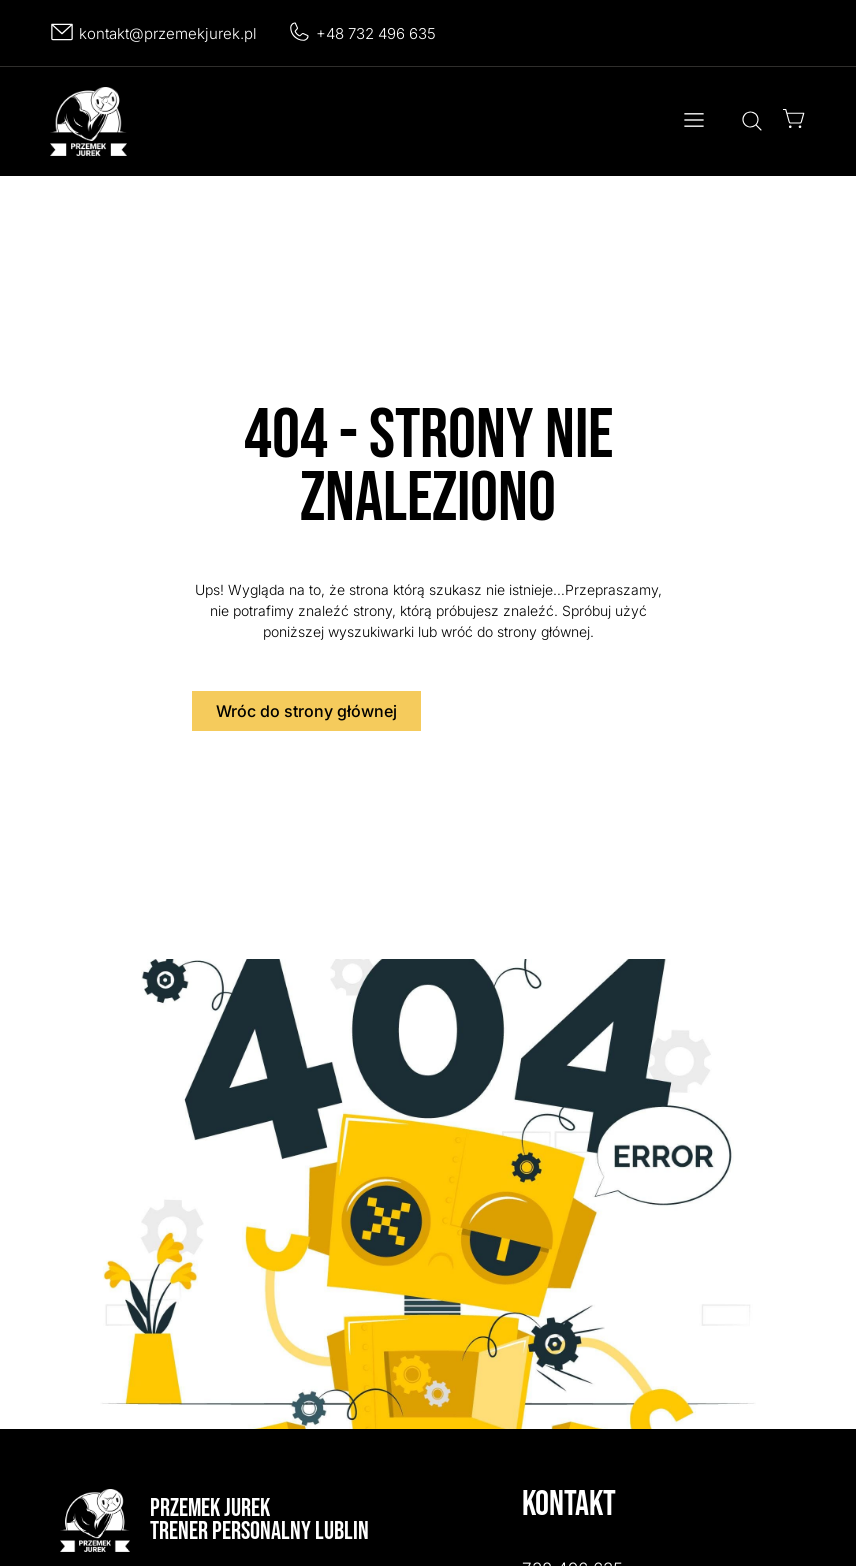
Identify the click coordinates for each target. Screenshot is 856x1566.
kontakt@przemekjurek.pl (168, 33)
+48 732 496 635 (376, 33)
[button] (693, 121)
